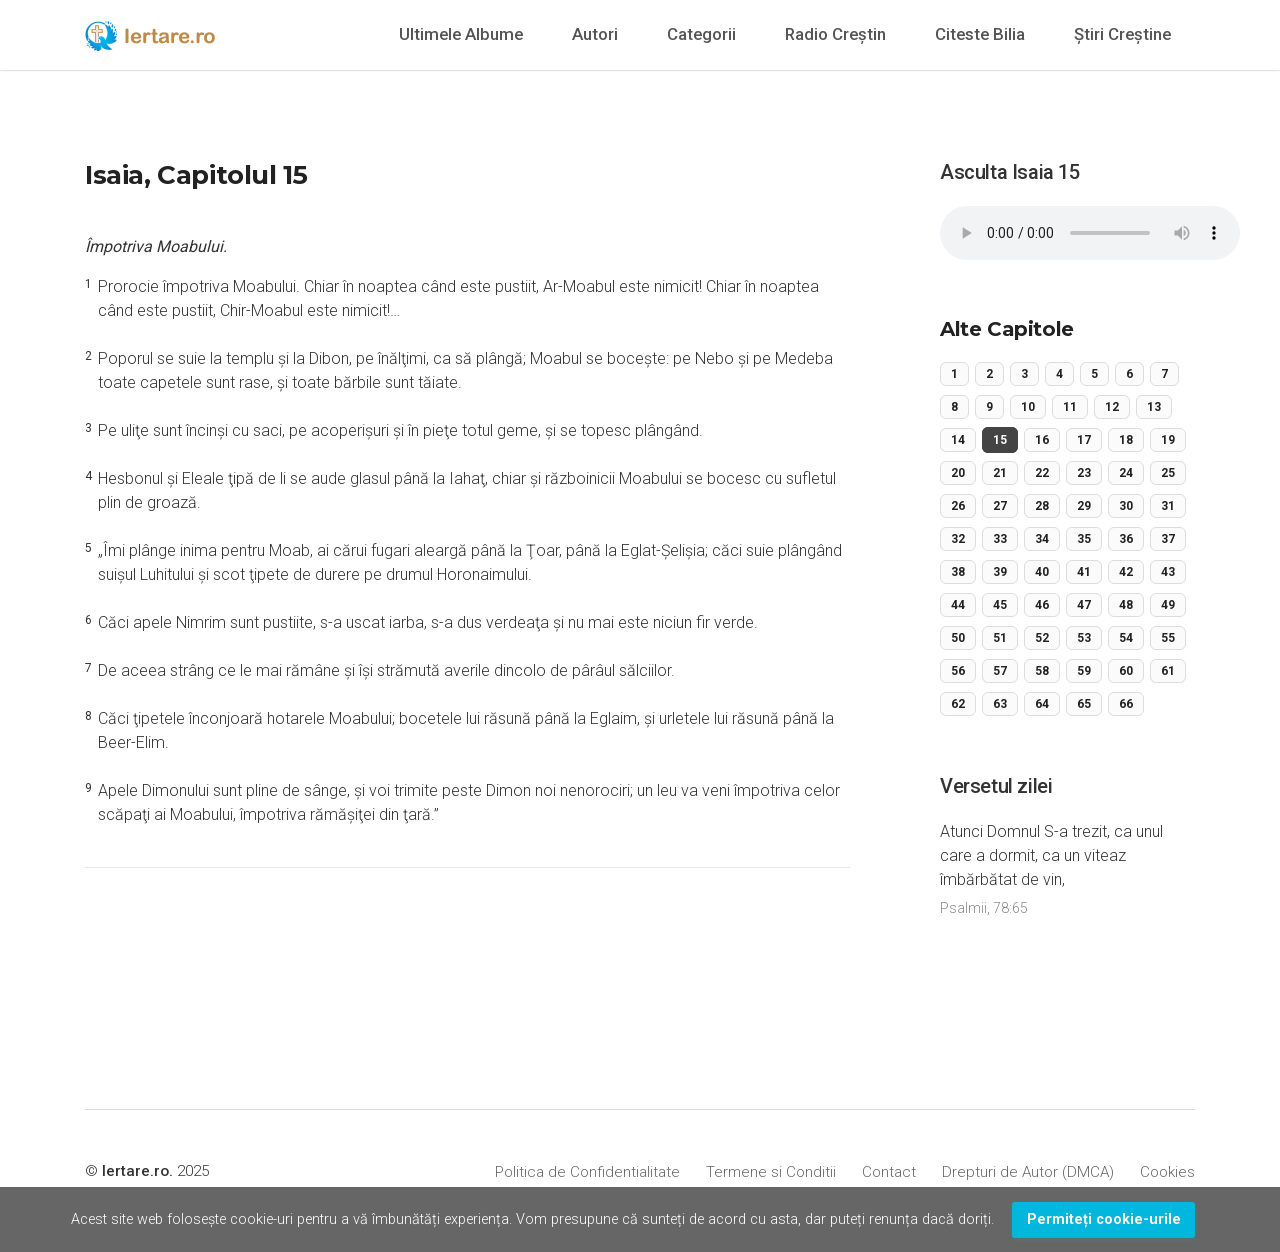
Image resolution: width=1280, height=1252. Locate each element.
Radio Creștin (835, 34)
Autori (595, 34)
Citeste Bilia (980, 34)
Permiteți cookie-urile (1104, 1219)
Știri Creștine (1122, 34)
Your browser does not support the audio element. (1090, 233)
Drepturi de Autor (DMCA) (1028, 1172)
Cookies (1167, 1172)
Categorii (701, 34)
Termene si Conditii (771, 1172)
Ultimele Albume (461, 34)
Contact (889, 1172)
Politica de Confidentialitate (587, 1172)
